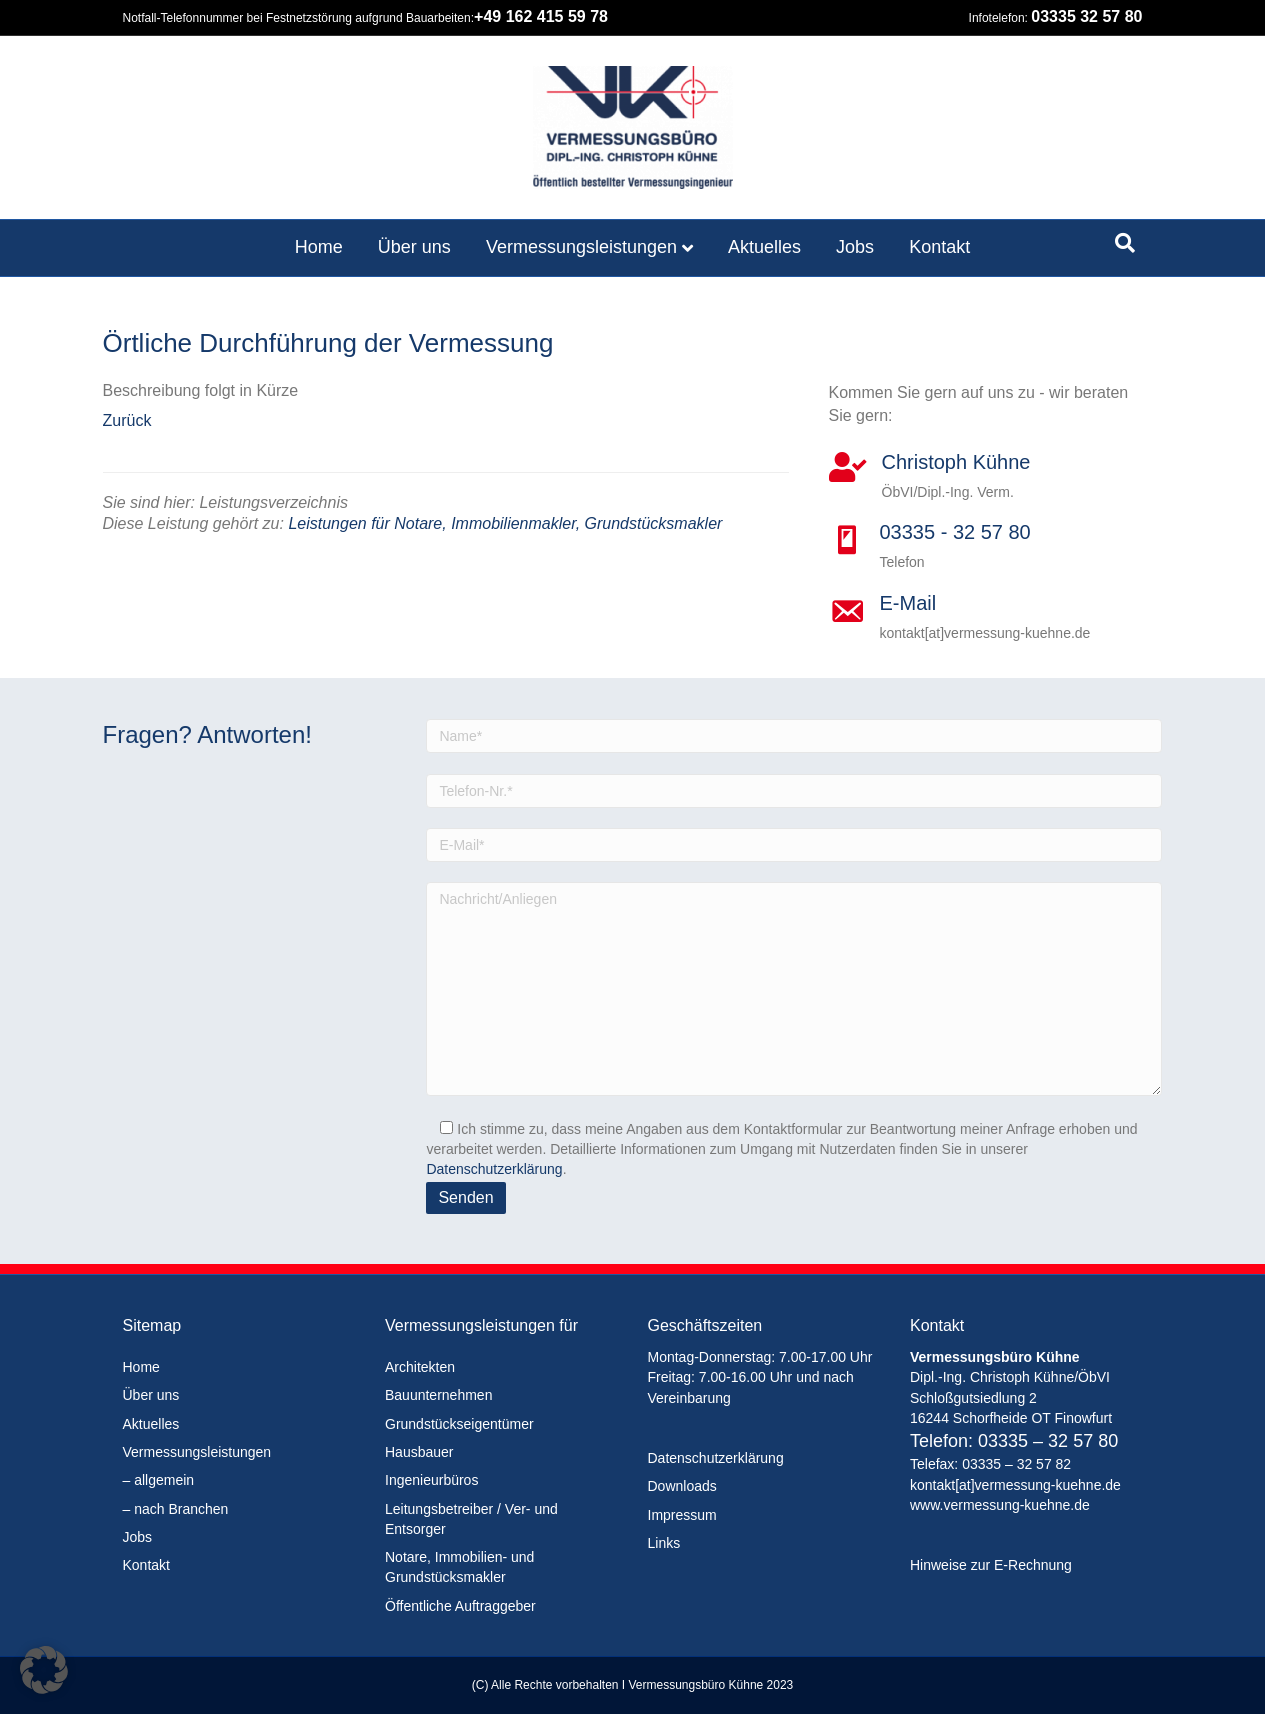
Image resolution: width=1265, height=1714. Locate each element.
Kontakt (939, 247)
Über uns (414, 247)
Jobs (855, 247)
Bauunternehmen (438, 1395)
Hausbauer (419, 1452)
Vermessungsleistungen (581, 247)
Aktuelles (764, 247)
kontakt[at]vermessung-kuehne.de (1015, 1485)
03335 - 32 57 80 (955, 532)
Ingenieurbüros (431, 1480)
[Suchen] (1125, 243)
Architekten (420, 1367)
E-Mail (908, 603)
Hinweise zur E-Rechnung (991, 1565)
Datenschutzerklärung (494, 1169)
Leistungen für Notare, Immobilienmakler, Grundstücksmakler (505, 523)
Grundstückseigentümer (459, 1424)
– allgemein (159, 1480)
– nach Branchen (176, 1509)
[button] (44, 1670)
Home (319, 247)
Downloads (682, 1486)
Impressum (682, 1515)
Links (664, 1543)
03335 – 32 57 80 (1048, 1441)
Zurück (127, 420)
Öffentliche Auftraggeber (460, 1606)
